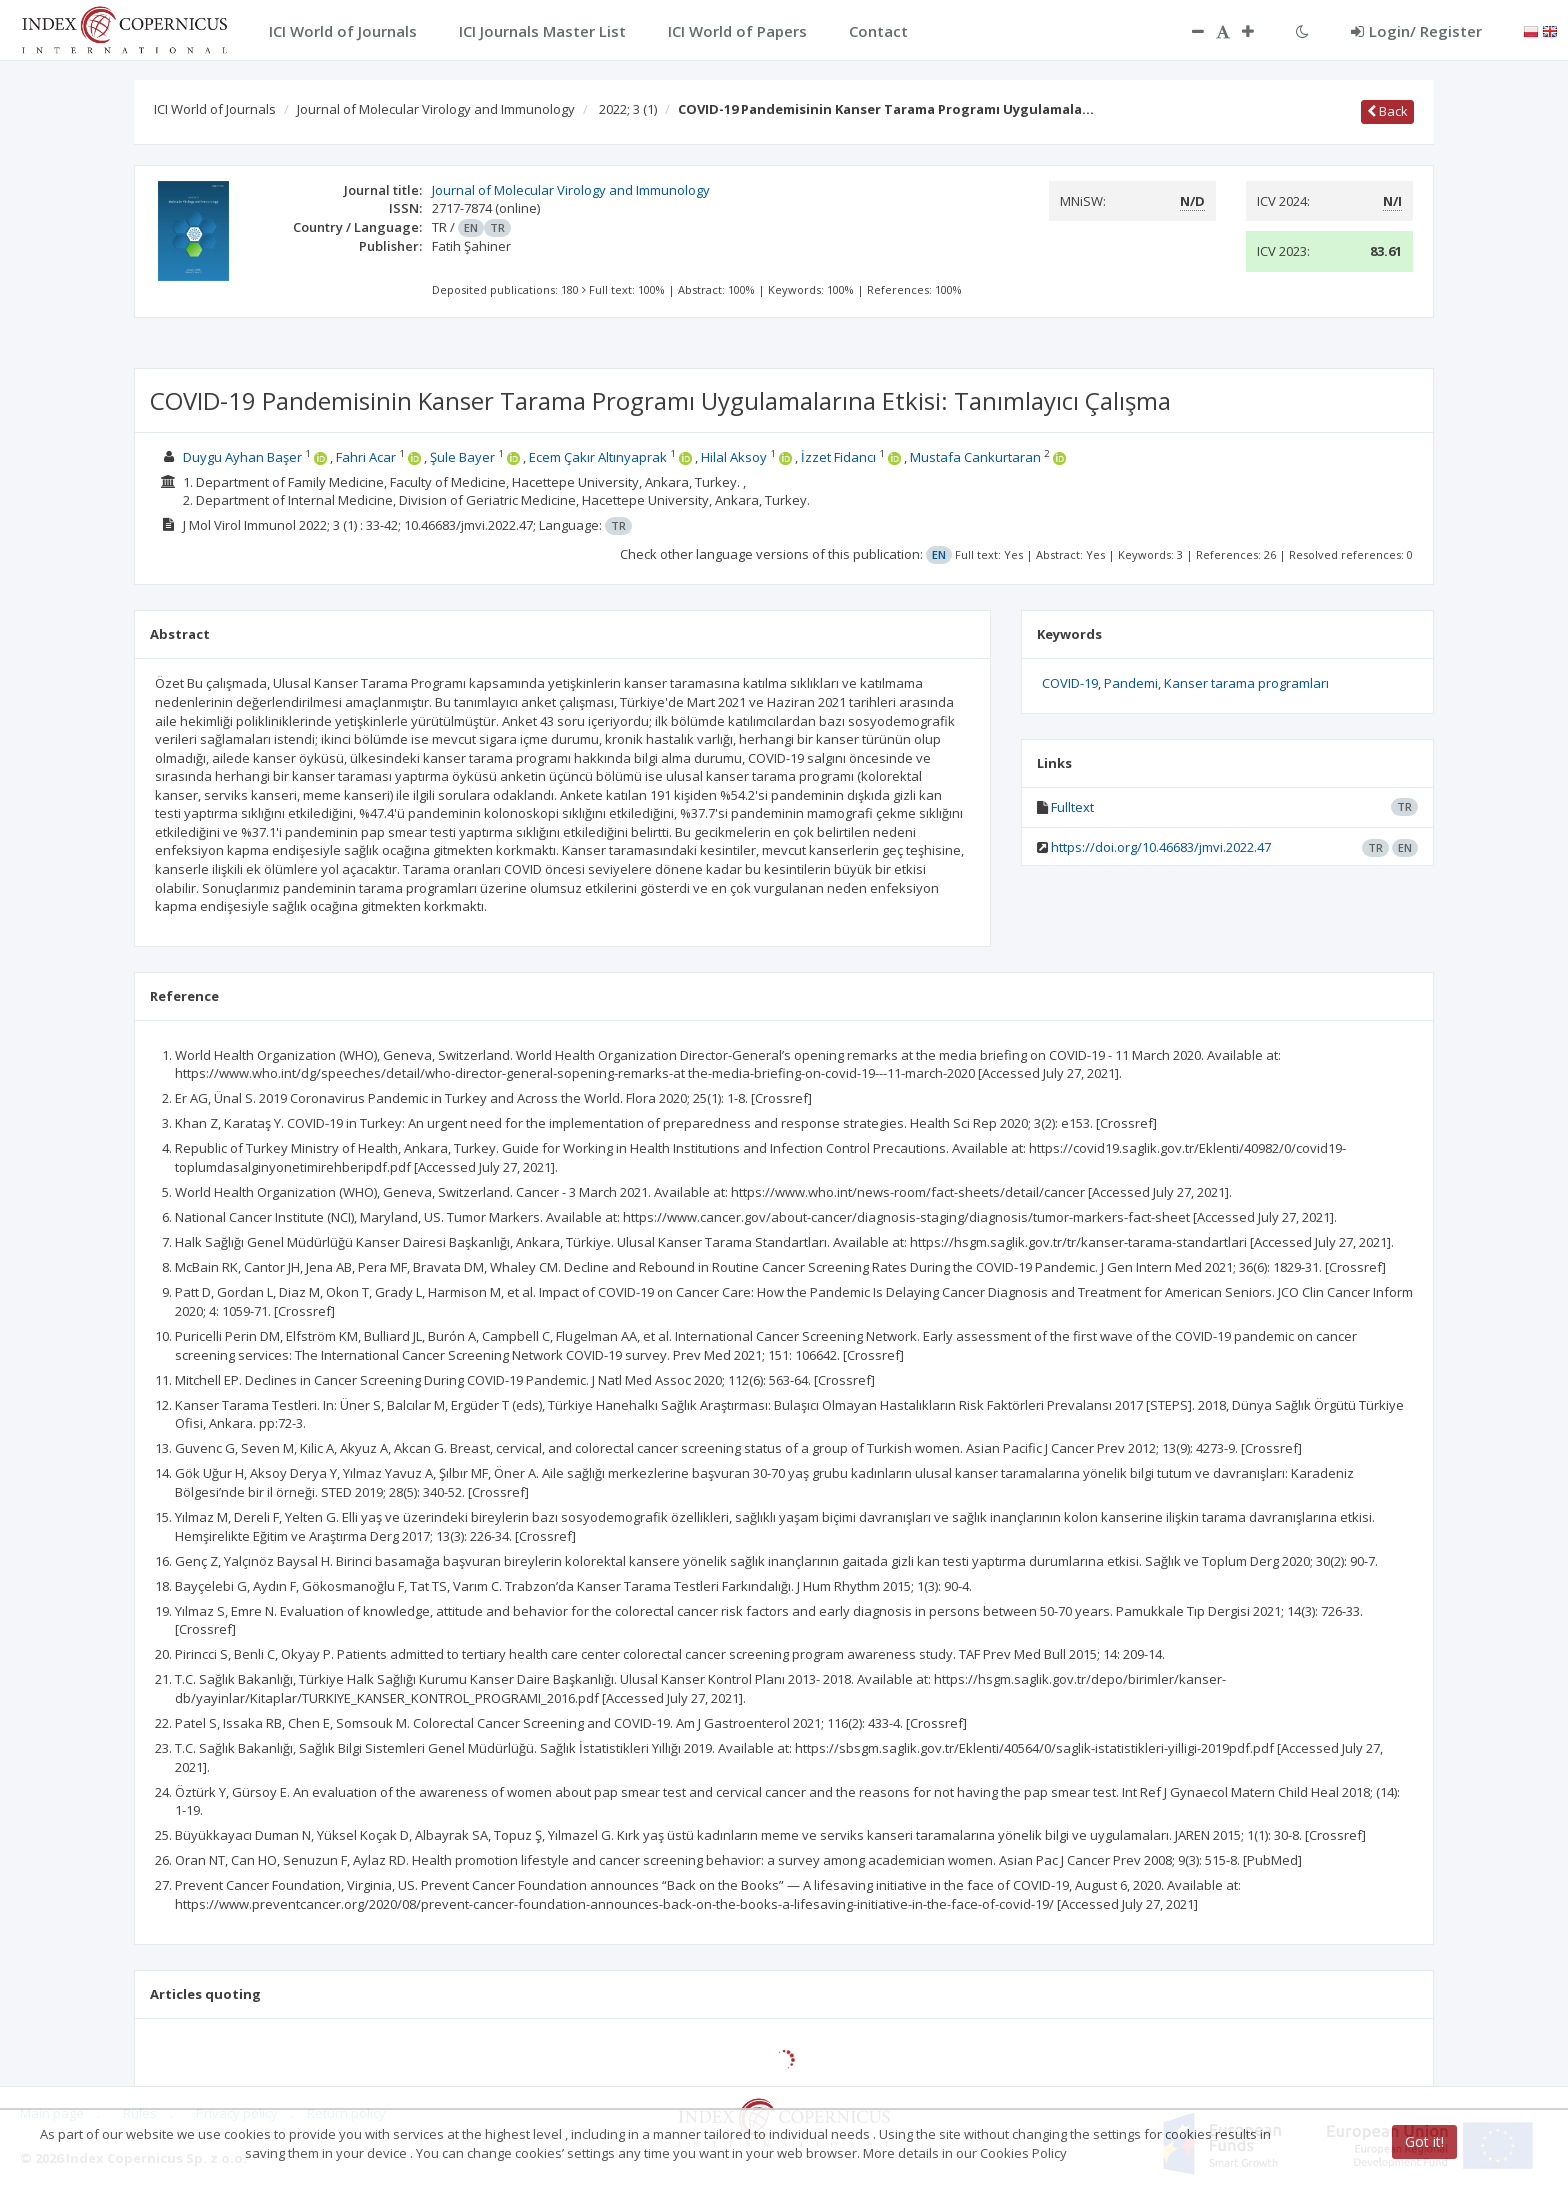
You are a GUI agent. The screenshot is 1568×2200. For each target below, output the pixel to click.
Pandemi (1131, 683)
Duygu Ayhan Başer (242, 457)
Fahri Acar (366, 457)
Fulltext (1072, 807)
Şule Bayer (462, 457)
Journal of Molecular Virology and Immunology (436, 109)
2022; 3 (628, 109)
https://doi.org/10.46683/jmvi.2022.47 (1161, 847)
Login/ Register (1416, 31)
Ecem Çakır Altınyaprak (598, 457)
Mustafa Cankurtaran (975, 457)
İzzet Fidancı (838, 457)
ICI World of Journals (215, 109)
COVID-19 (1070, 683)
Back (1387, 111)
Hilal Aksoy (734, 457)
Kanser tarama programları (1246, 683)
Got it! (1424, 2141)
